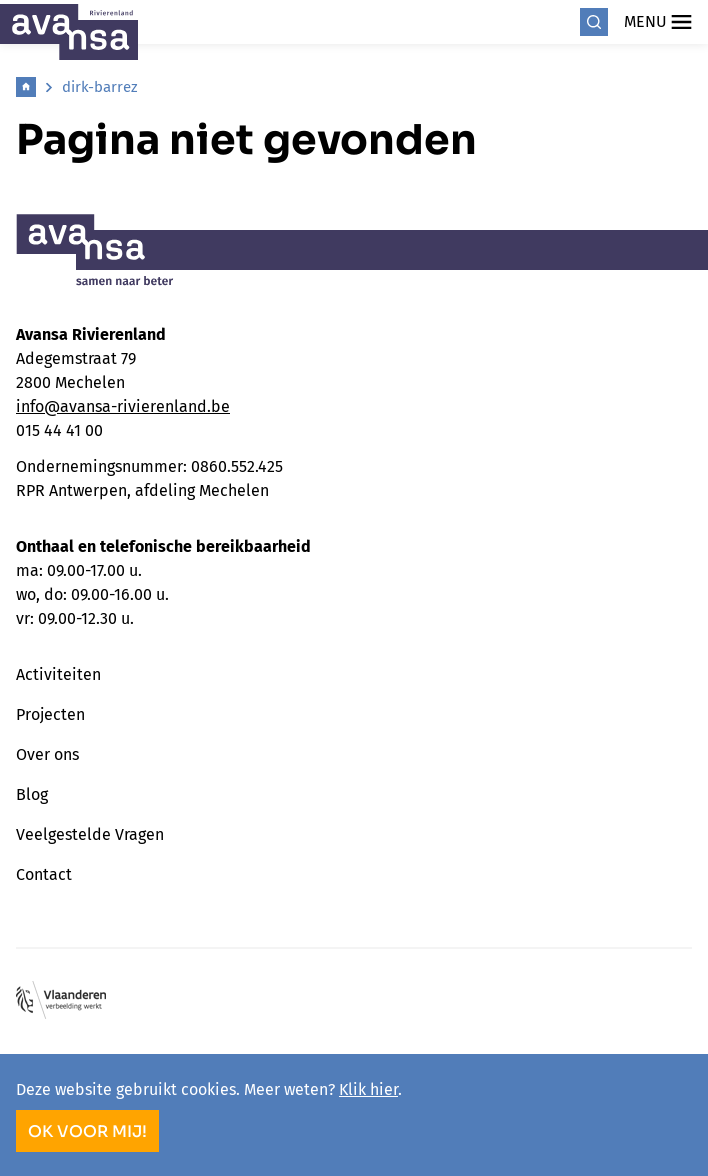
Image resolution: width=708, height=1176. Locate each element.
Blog (32, 794)
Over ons (47, 754)
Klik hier (368, 1089)
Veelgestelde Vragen (90, 834)
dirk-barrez (100, 87)
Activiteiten (58, 674)
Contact (44, 874)
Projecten (50, 714)
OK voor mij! (87, 1131)
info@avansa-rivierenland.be (123, 406)
